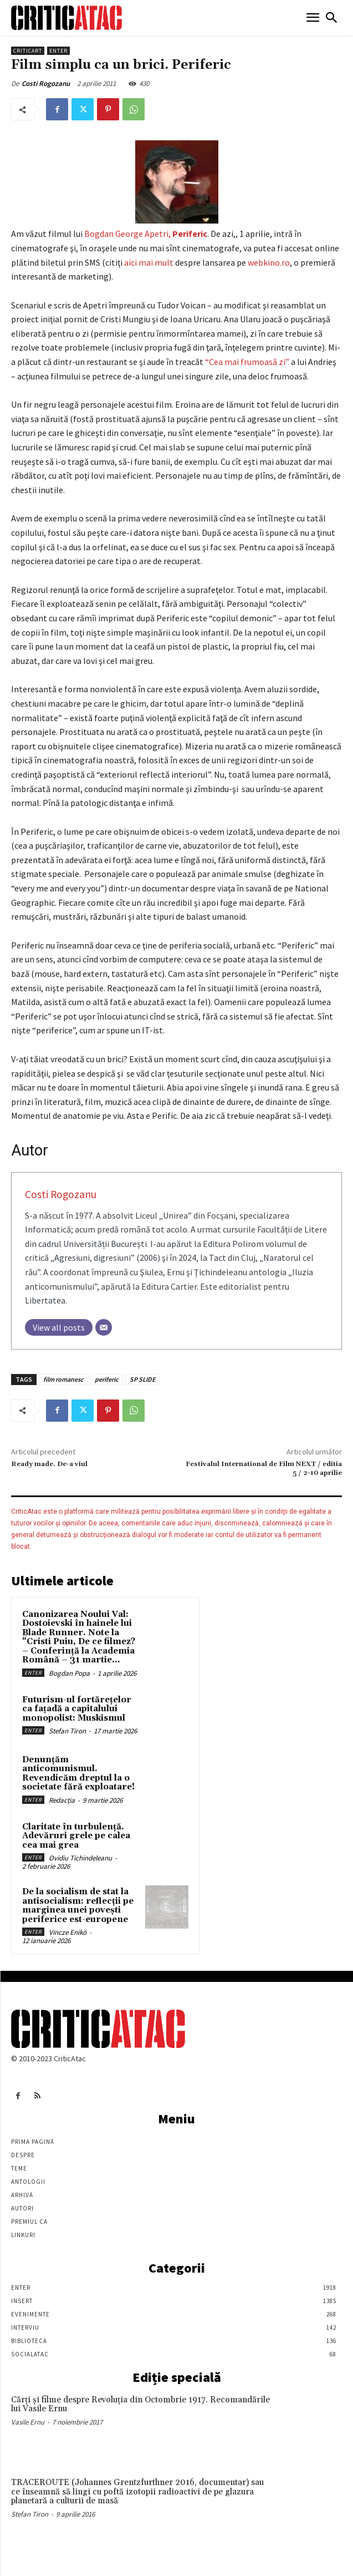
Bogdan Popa (69, 1673)
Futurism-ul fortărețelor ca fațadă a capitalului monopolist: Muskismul (76, 1709)
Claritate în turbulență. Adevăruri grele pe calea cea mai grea (76, 1836)
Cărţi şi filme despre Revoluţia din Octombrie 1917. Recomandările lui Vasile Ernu (140, 2405)
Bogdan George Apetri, (145, 233)
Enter (58, 51)
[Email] (103, 1327)
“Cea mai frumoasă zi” (247, 361)
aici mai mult (149, 262)
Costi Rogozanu (46, 83)
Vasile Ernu (27, 2422)
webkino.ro (269, 262)
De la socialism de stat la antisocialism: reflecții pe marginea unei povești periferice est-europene (78, 1906)
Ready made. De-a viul (49, 1464)
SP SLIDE (142, 1379)
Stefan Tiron (67, 1731)
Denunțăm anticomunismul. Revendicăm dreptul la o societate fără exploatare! (78, 1773)
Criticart (27, 51)
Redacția (62, 1800)
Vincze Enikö (67, 1932)
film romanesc (63, 1379)
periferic (107, 1379)
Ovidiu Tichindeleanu (80, 1858)
